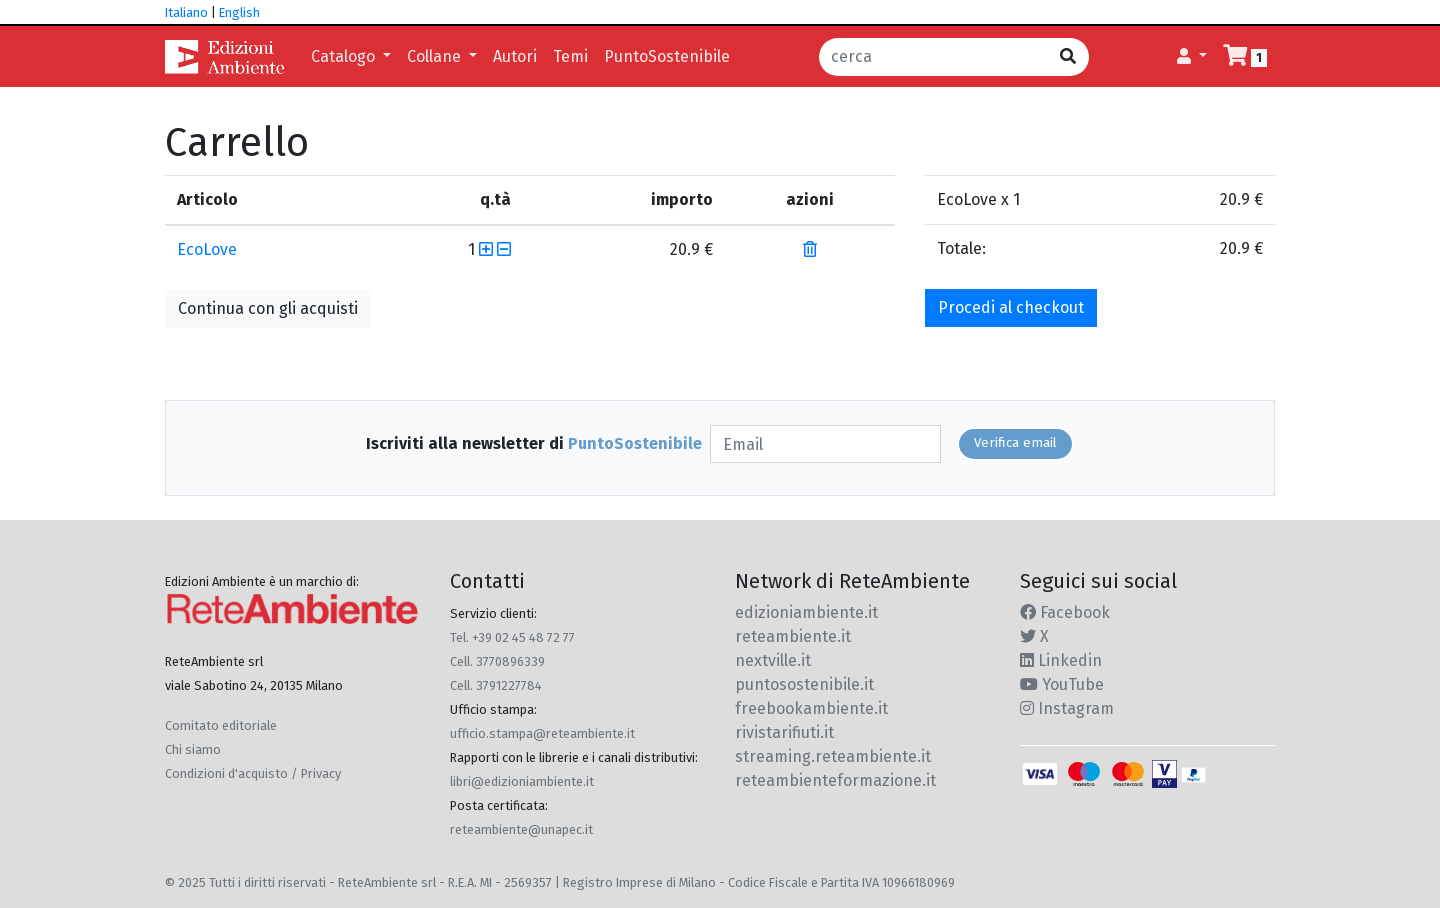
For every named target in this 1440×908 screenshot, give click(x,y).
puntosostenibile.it (804, 684)
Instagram (1067, 708)
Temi (570, 56)
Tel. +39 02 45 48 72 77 (512, 637)
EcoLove (207, 249)
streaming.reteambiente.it (833, 756)
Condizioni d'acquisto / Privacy (253, 773)
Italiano (186, 12)
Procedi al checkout (1011, 307)
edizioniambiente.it (806, 612)
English (239, 12)
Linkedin (1061, 660)
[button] (1192, 57)
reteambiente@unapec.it (521, 829)
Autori (515, 56)
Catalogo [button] (345, 56)
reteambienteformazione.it (835, 780)
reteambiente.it (793, 636)
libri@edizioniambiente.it (522, 781)
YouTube (1062, 684)
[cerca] (933, 57)
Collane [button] (436, 56)
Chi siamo (193, 749)
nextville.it (773, 660)
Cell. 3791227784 (496, 685)
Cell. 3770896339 (497, 661)
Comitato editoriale (221, 725)
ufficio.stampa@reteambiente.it (542, 733)
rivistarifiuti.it (784, 732)
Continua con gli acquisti (268, 308)
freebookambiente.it (811, 708)
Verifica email (1015, 443)
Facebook (1065, 612)
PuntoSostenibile (667, 56)
